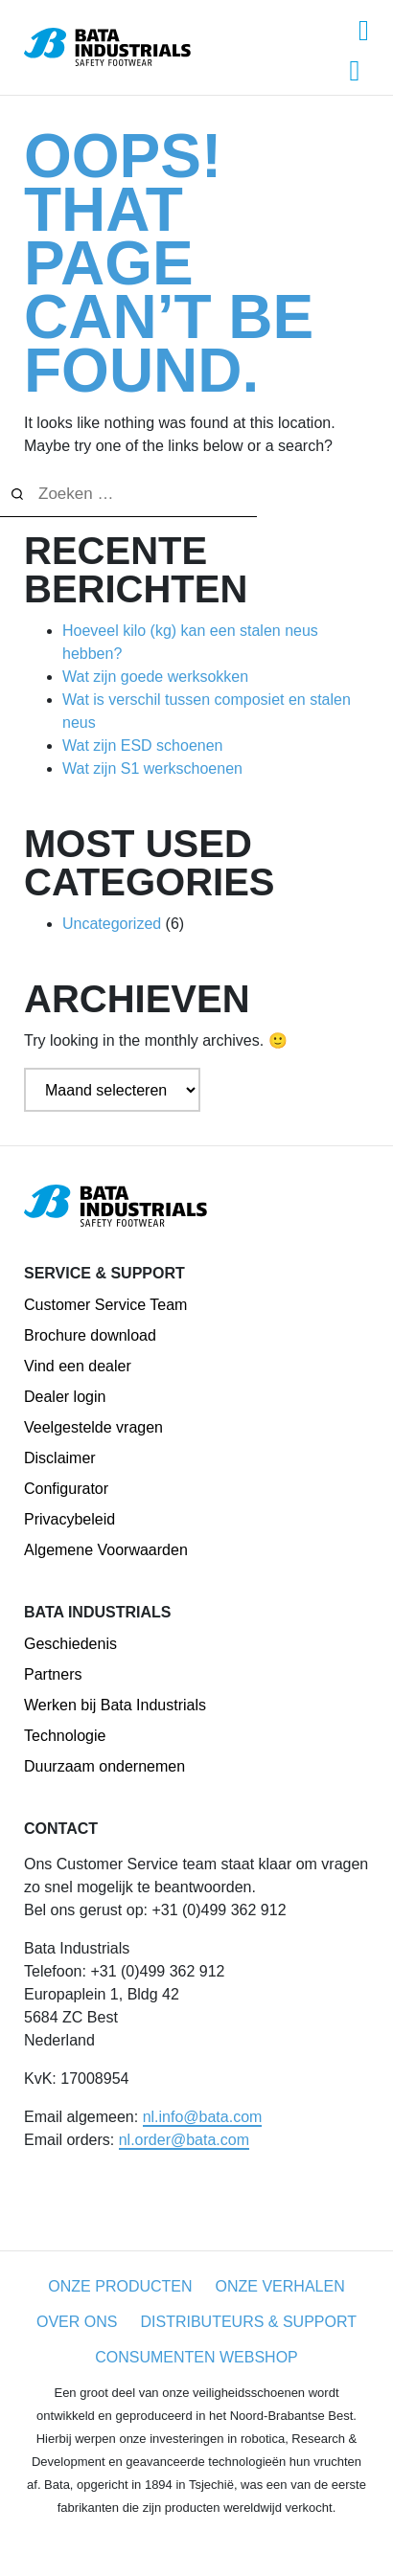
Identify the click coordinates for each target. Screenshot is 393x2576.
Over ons (76, 2322)
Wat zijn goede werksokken (155, 676)
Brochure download (90, 1335)
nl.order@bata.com (184, 2140)
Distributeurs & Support (248, 2322)
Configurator (66, 1488)
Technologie (64, 1736)
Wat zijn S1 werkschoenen (152, 768)
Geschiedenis (70, 1644)
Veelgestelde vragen (93, 1427)
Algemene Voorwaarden (106, 1550)
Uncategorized (111, 923)
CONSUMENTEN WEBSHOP (196, 2357)
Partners (52, 1674)
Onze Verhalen (280, 2286)
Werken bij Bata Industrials (115, 1705)
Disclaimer (60, 1458)
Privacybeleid (69, 1519)
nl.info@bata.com (203, 2117)
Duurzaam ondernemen (104, 1766)
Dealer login (64, 1397)
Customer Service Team (105, 1305)
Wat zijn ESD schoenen (142, 745)
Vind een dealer (77, 1366)
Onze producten (120, 2286)
